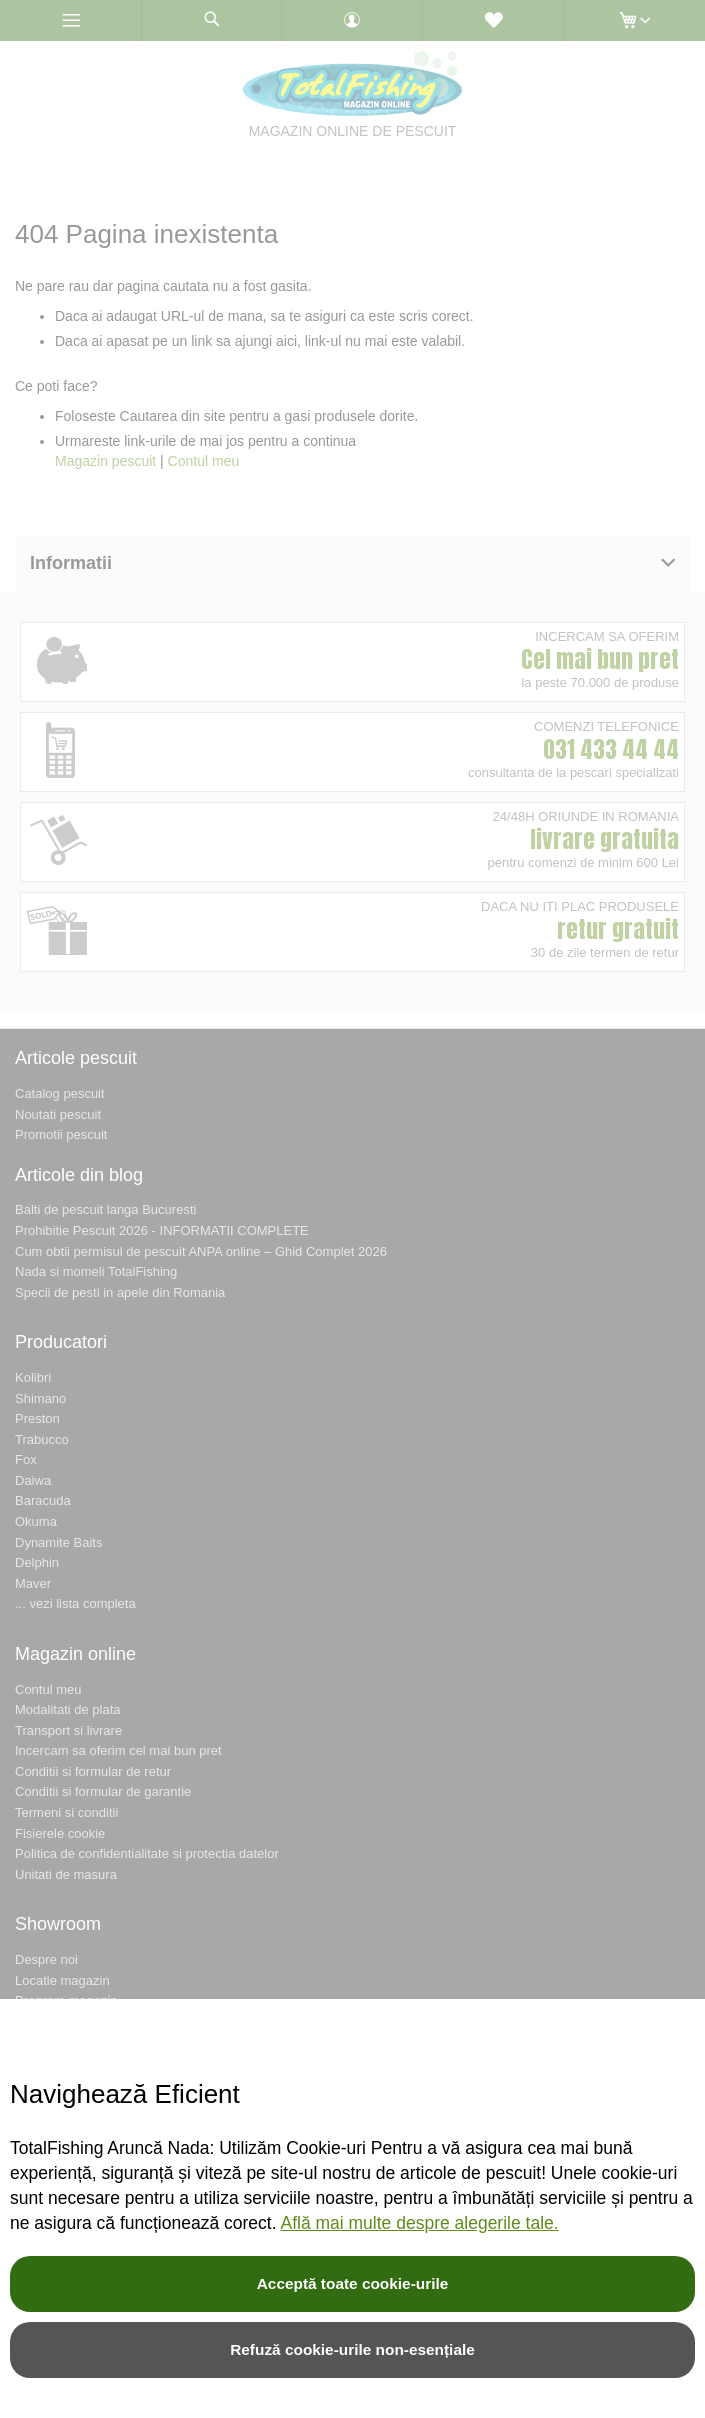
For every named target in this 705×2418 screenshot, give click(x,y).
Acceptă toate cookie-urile (353, 2283)
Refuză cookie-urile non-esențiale (352, 2349)
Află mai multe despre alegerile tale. (419, 2223)
